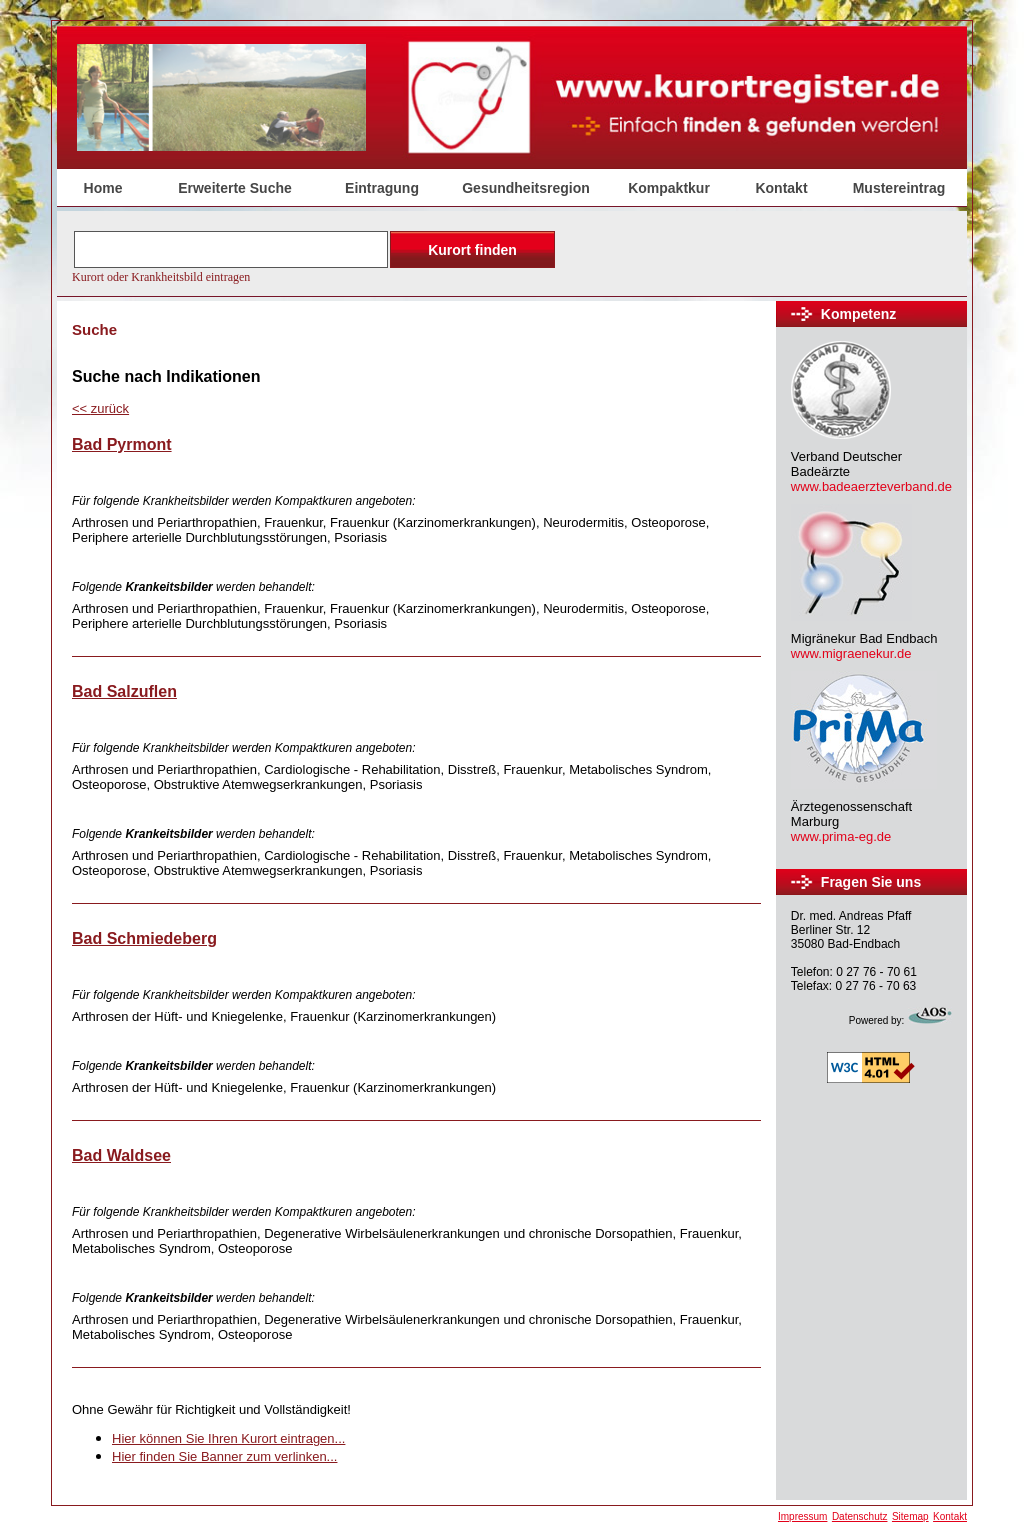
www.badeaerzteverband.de (871, 486)
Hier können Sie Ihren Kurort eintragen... (228, 1438)
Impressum (802, 1516)
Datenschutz (860, 1516)
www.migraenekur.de (851, 653)
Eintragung (382, 188)
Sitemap (910, 1516)
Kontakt (781, 188)
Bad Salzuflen (124, 691)
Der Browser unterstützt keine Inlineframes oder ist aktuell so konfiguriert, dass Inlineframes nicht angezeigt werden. (316, 255)
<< (100, 408)
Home (103, 188)
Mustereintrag (899, 188)
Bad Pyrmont (122, 444)
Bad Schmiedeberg (144, 938)
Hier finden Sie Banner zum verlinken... (224, 1456)
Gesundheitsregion (526, 188)
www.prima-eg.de (841, 836)
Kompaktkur (669, 188)
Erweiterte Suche (235, 188)
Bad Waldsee (121, 1155)
